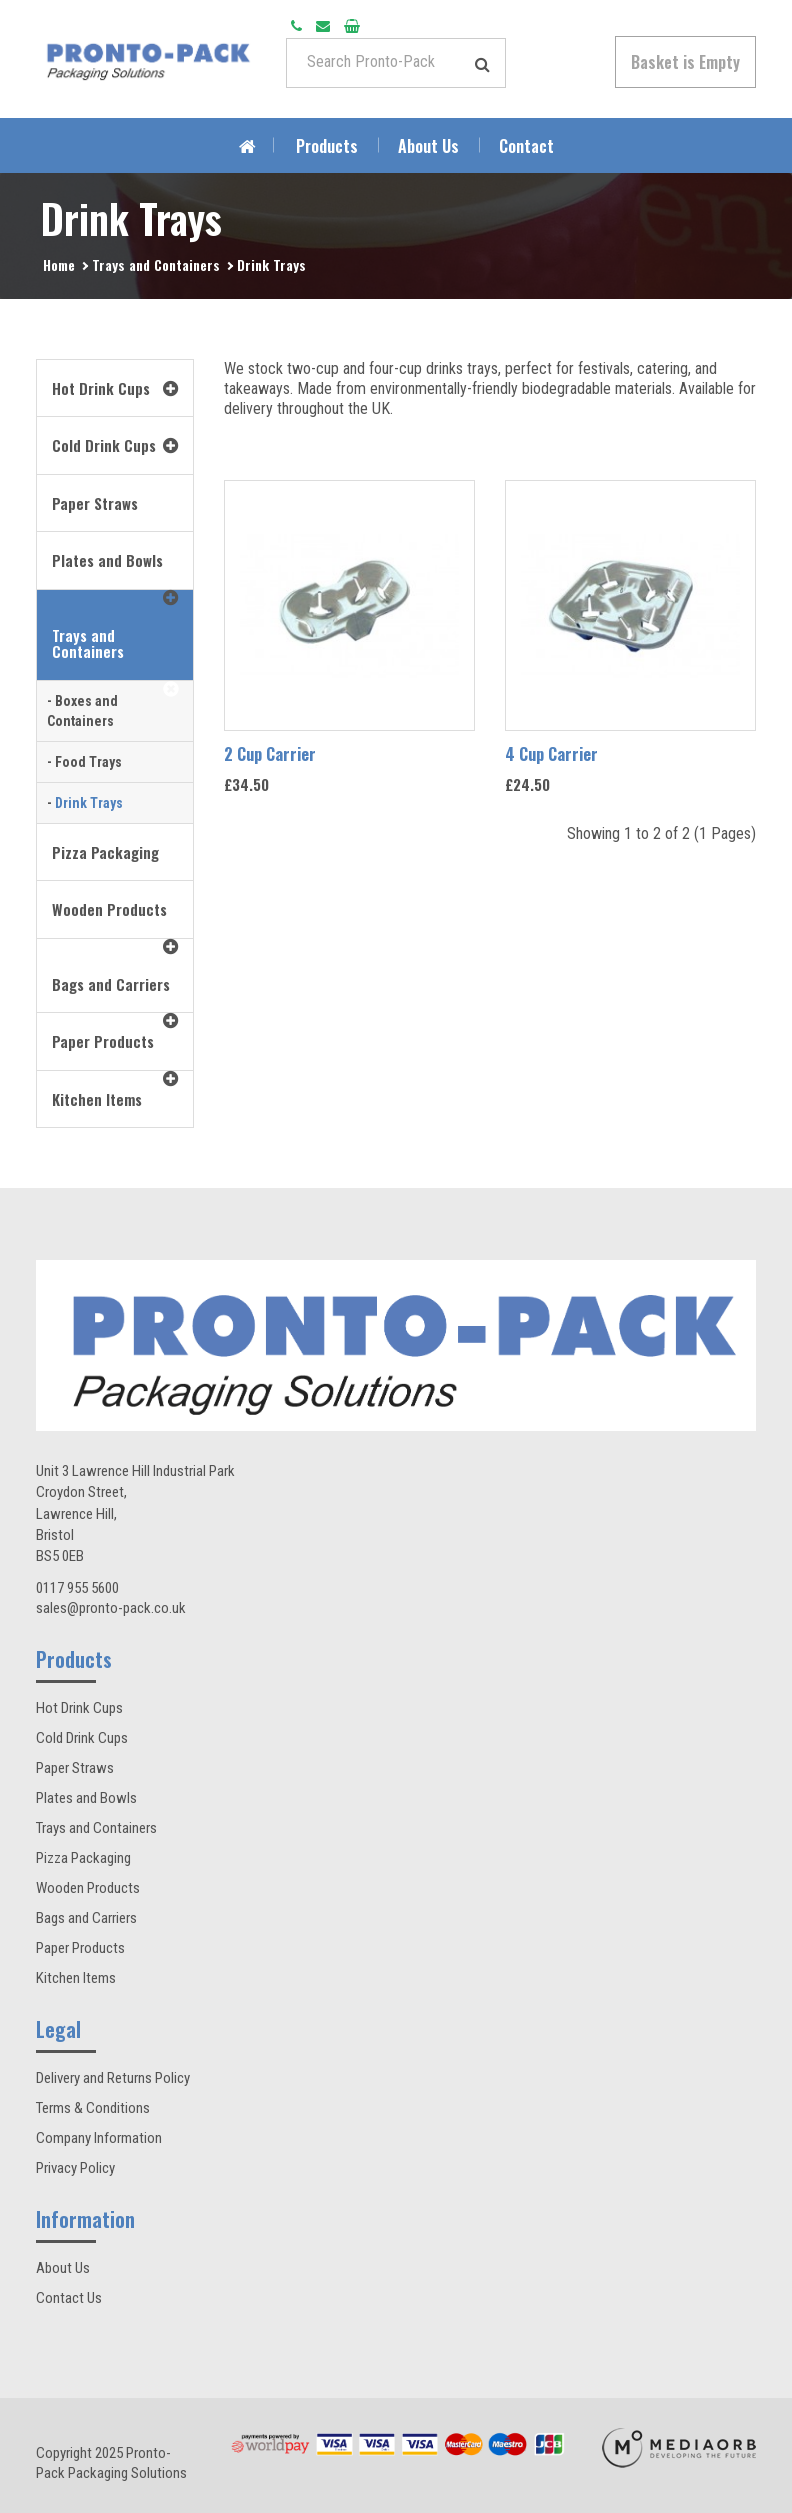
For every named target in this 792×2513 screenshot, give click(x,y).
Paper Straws (75, 1768)
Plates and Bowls (86, 1798)
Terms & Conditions (93, 2108)
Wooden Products (88, 1888)
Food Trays (88, 762)
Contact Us (69, 2298)
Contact (526, 146)
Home (59, 264)
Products (327, 146)
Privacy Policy (75, 2168)
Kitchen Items (76, 1978)
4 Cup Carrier (551, 754)
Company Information (99, 2138)
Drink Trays (271, 264)
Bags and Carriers (86, 1918)
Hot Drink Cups (79, 1708)
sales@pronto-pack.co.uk (111, 1608)
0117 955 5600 (77, 1588)
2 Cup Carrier (270, 754)
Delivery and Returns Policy (113, 2078)
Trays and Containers (156, 264)
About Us (428, 146)
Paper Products (80, 1948)
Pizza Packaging (83, 1858)
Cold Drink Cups (82, 1738)
